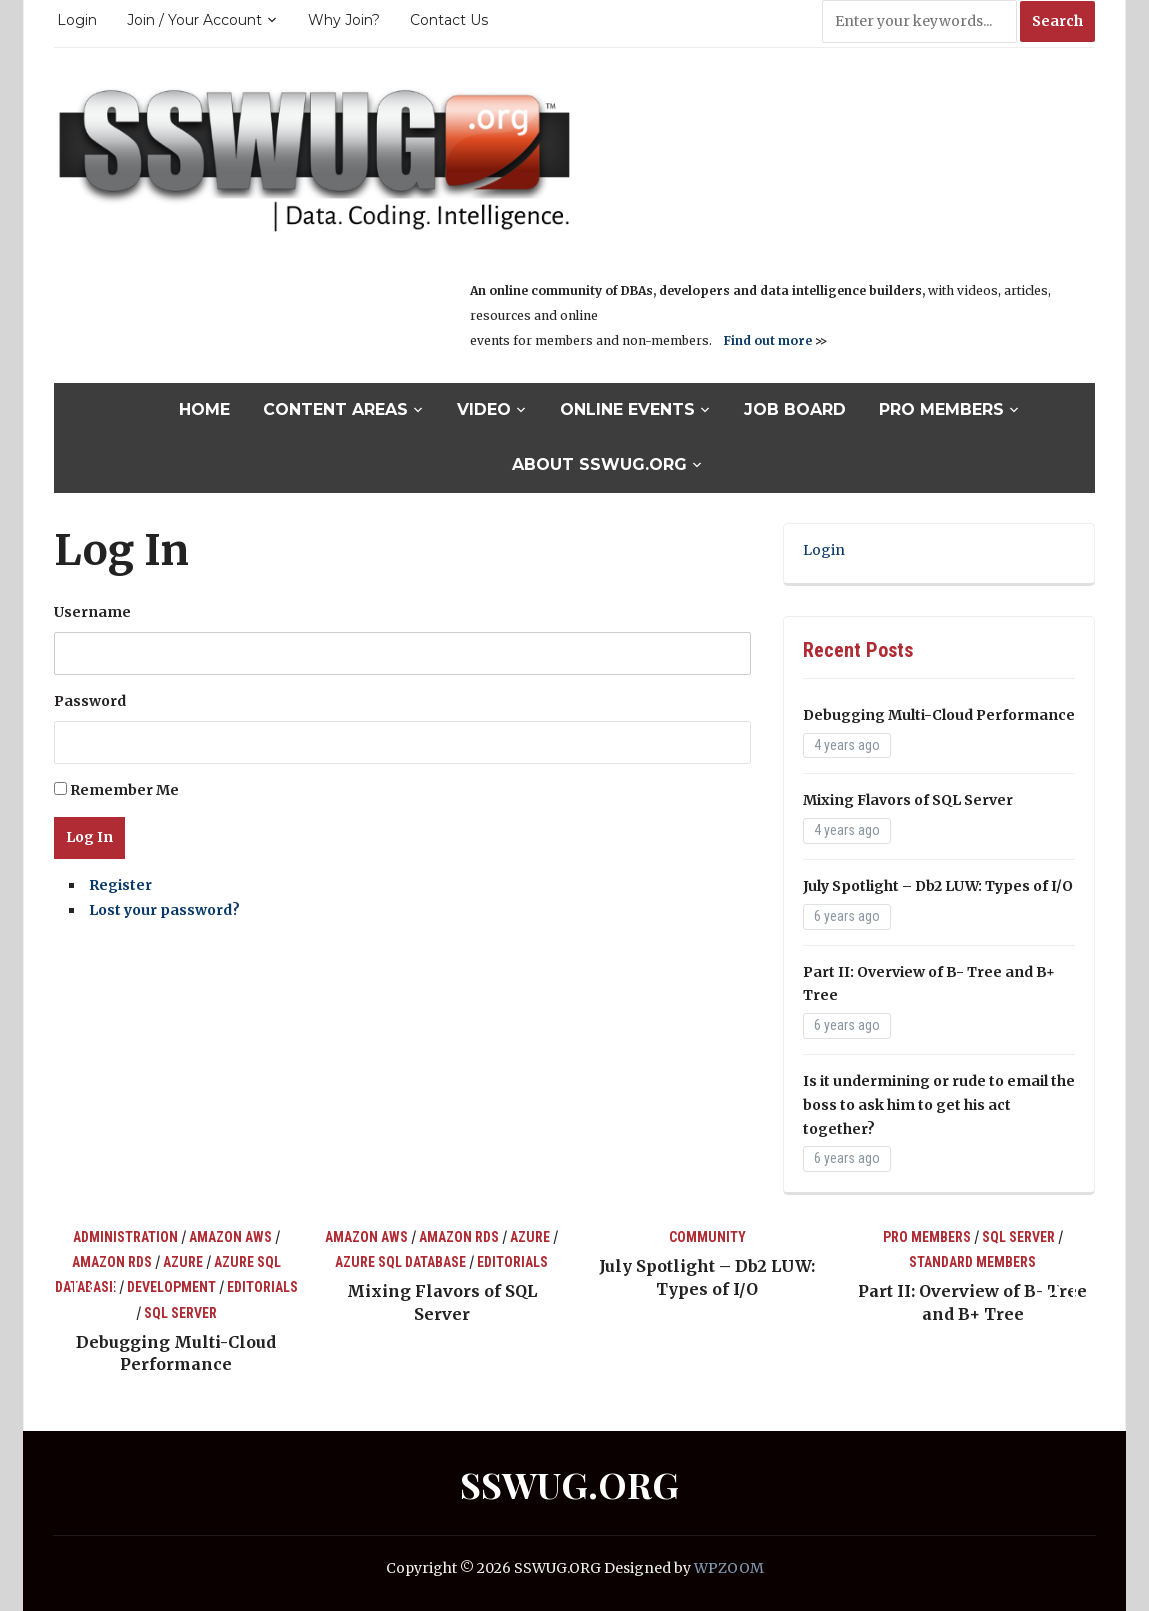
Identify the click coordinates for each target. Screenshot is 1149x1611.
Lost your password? (164, 910)
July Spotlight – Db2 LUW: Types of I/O (938, 886)
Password (90, 701)
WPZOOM (729, 1568)
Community (707, 1237)
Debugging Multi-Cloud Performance (939, 715)
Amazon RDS (112, 1262)
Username (92, 612)
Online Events (627, 409)
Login (77, 20)
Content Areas (335, 409)
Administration (125, 1237)
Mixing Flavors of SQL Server (908, 800)
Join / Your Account (194, 20)
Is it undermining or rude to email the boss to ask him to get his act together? (939, 1105)
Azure (183, 1262)
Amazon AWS (230, 1237)
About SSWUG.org (599, 464)
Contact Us (449, 20)
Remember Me (124, 790)
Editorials (262, 1287)
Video (484, 409)
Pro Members (941, 409)
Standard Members (972, 1262)
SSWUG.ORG (569, 1484)
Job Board (795, 409)
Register (120, 885)
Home (204, 409)
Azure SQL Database (400, 1262)
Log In (89, 837)
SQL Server (180, 1313)
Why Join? (344, 20)
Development (171, 1287)
